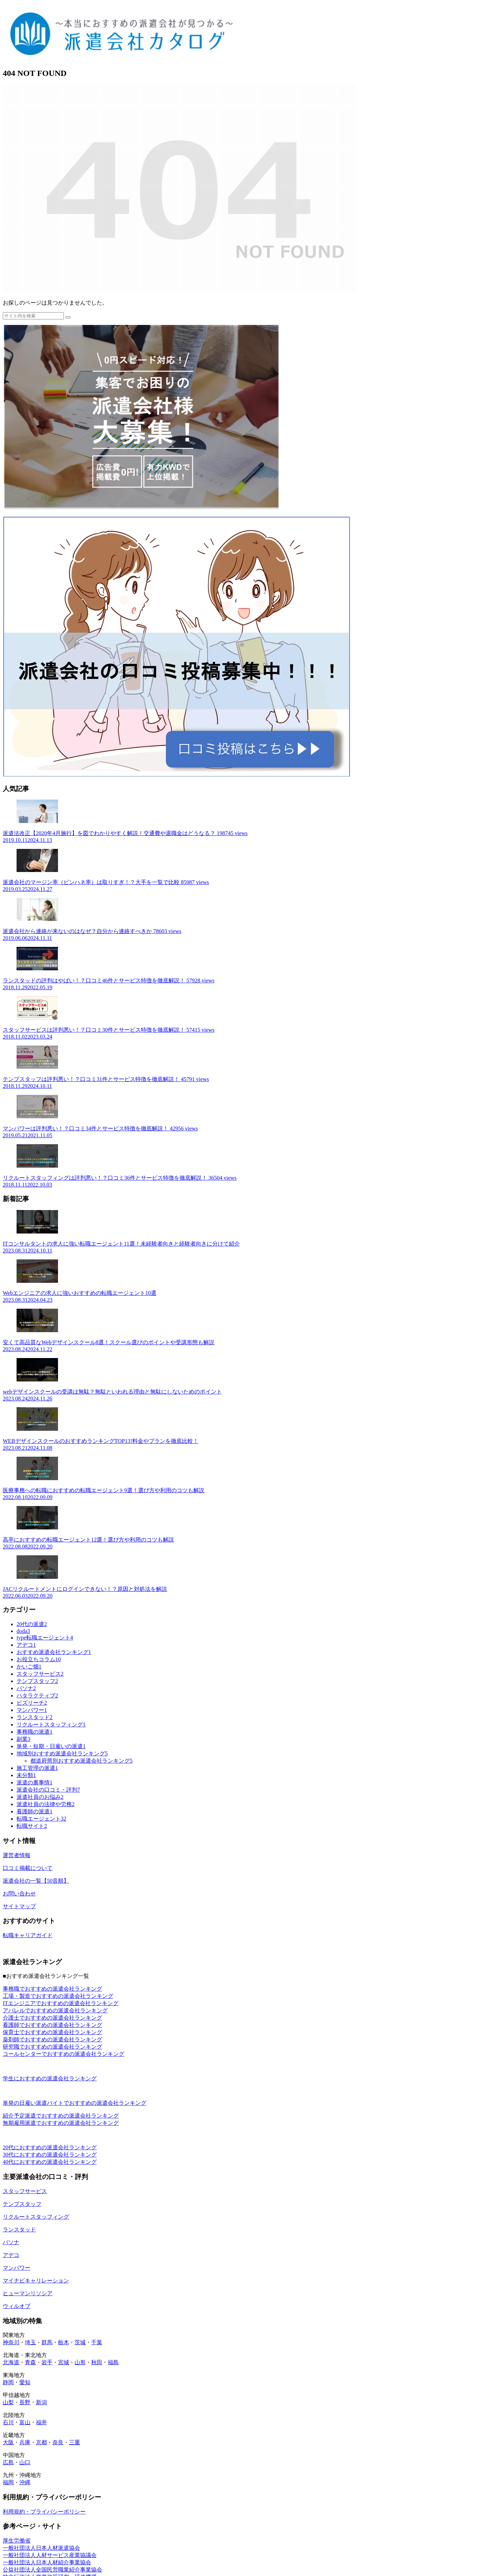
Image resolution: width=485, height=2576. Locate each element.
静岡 (8, 2382)
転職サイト (32, 1826)
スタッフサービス (40, 1674)
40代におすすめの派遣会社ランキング (50, 2162)
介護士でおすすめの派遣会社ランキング (52, 2018)
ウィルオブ (16, 2306)
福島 (113, 2362)
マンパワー (32, 1710)
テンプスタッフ (37, 1681)
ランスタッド (34, 1717)
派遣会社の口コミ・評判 (48, 1790)
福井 (41, 2422)
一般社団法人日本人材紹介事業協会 (47, 2562)
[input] (33, 315)
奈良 (58, 2442)
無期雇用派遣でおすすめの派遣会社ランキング (61, 2123)
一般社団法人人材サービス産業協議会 (50, 2555)
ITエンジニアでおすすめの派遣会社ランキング (60, 2003)
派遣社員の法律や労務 (46, 1804)
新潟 (41, 2402)
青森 (30, 2362)
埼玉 (30, 2342)
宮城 (63, 2362)
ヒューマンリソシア (27, 2293)
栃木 (63, 2342)
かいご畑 (29, 1667)
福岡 (8, 2482)
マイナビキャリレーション (36, 2280)
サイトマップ (19, 1906)
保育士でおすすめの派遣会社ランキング (52, 2032)
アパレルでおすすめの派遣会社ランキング (55, 2010)
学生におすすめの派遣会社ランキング (50, 2078)
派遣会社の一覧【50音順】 (36, 1881)
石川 (8, 2422)
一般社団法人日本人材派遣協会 (41, 2548)
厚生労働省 (16, 2541)
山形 (80, 2362)
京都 (41, 2442)
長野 (24, 2402)
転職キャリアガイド (27, 1935)
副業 (23, 1739)
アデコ (26, 1645)
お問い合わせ (19, 1893)
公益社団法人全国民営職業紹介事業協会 (52, 2570)
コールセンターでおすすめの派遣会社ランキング (63, 2054)
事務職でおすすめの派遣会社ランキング (52, 1989)
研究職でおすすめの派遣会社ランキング (52, 2047)
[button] (68, 317)
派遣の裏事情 (34, 1782)
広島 (8, 2462)
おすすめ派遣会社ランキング (54, 1652)
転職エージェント (41, 1819)
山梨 (8, 2402)
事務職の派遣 (34, 1732)
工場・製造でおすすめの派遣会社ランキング (58, 1996)
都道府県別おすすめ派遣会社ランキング (81, 1761)
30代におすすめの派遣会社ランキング (50, 2155)
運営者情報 (16, 1855)
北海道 (11, 2362)
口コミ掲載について (27, 1868)
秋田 (96, 2362)
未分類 (26, 1775)
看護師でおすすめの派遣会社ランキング (52, 2025)
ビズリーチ (32, 1703)
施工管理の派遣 (37, 1768)
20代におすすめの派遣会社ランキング (50, 2147)
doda (23, 1631)
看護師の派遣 (34, 1811)
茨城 (80, 2342)
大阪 (8, 2442)
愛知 (24, 2382)
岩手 (46, 2362)
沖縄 (24, 2482)
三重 (74, 2442)
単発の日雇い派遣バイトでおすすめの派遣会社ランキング (74, 2103)
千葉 (96, 2342)
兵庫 (24, 2442)
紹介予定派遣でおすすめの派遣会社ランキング (61, 2116)
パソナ (26, 1688)
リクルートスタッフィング (51, 1724)
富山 (24, 2422)
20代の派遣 (32, 1624)
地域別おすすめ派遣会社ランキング (62, 1753)
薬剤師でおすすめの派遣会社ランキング (52, 2039)
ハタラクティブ (37, 1695)
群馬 (46, 2342)
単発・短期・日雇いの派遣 (51, 1746)
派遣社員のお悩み (40, 1797)
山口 (24, 2462)
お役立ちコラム (39, 1659)
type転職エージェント (45, 1638)
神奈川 (11, 2342)
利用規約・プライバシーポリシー (44, 2512)
